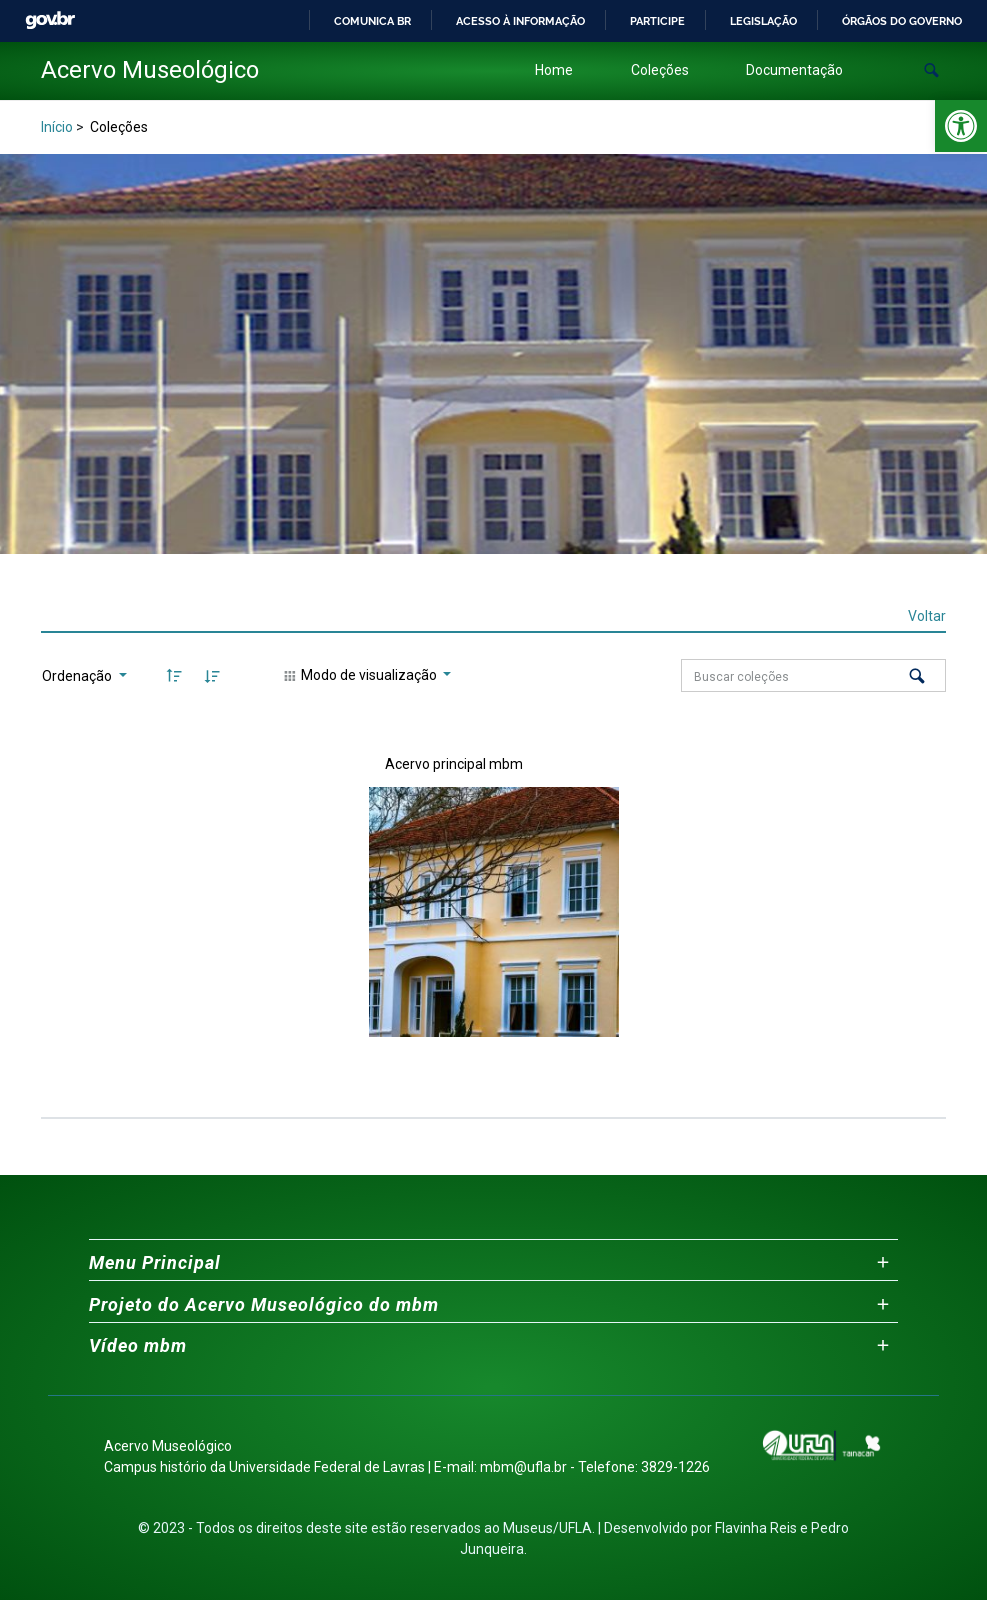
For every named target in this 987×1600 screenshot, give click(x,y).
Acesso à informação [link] (520, 21)
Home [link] (554, 70)
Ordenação (78, 676)
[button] (931, 70)
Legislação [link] (763, 21)
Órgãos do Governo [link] (902, 21)
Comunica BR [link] (372, 21)
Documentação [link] (794, 70)
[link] (961, 126)
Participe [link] (657, 21)
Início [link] (57, 127)
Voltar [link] (927, 616)
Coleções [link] (660, 70)
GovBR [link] (50, 20)
